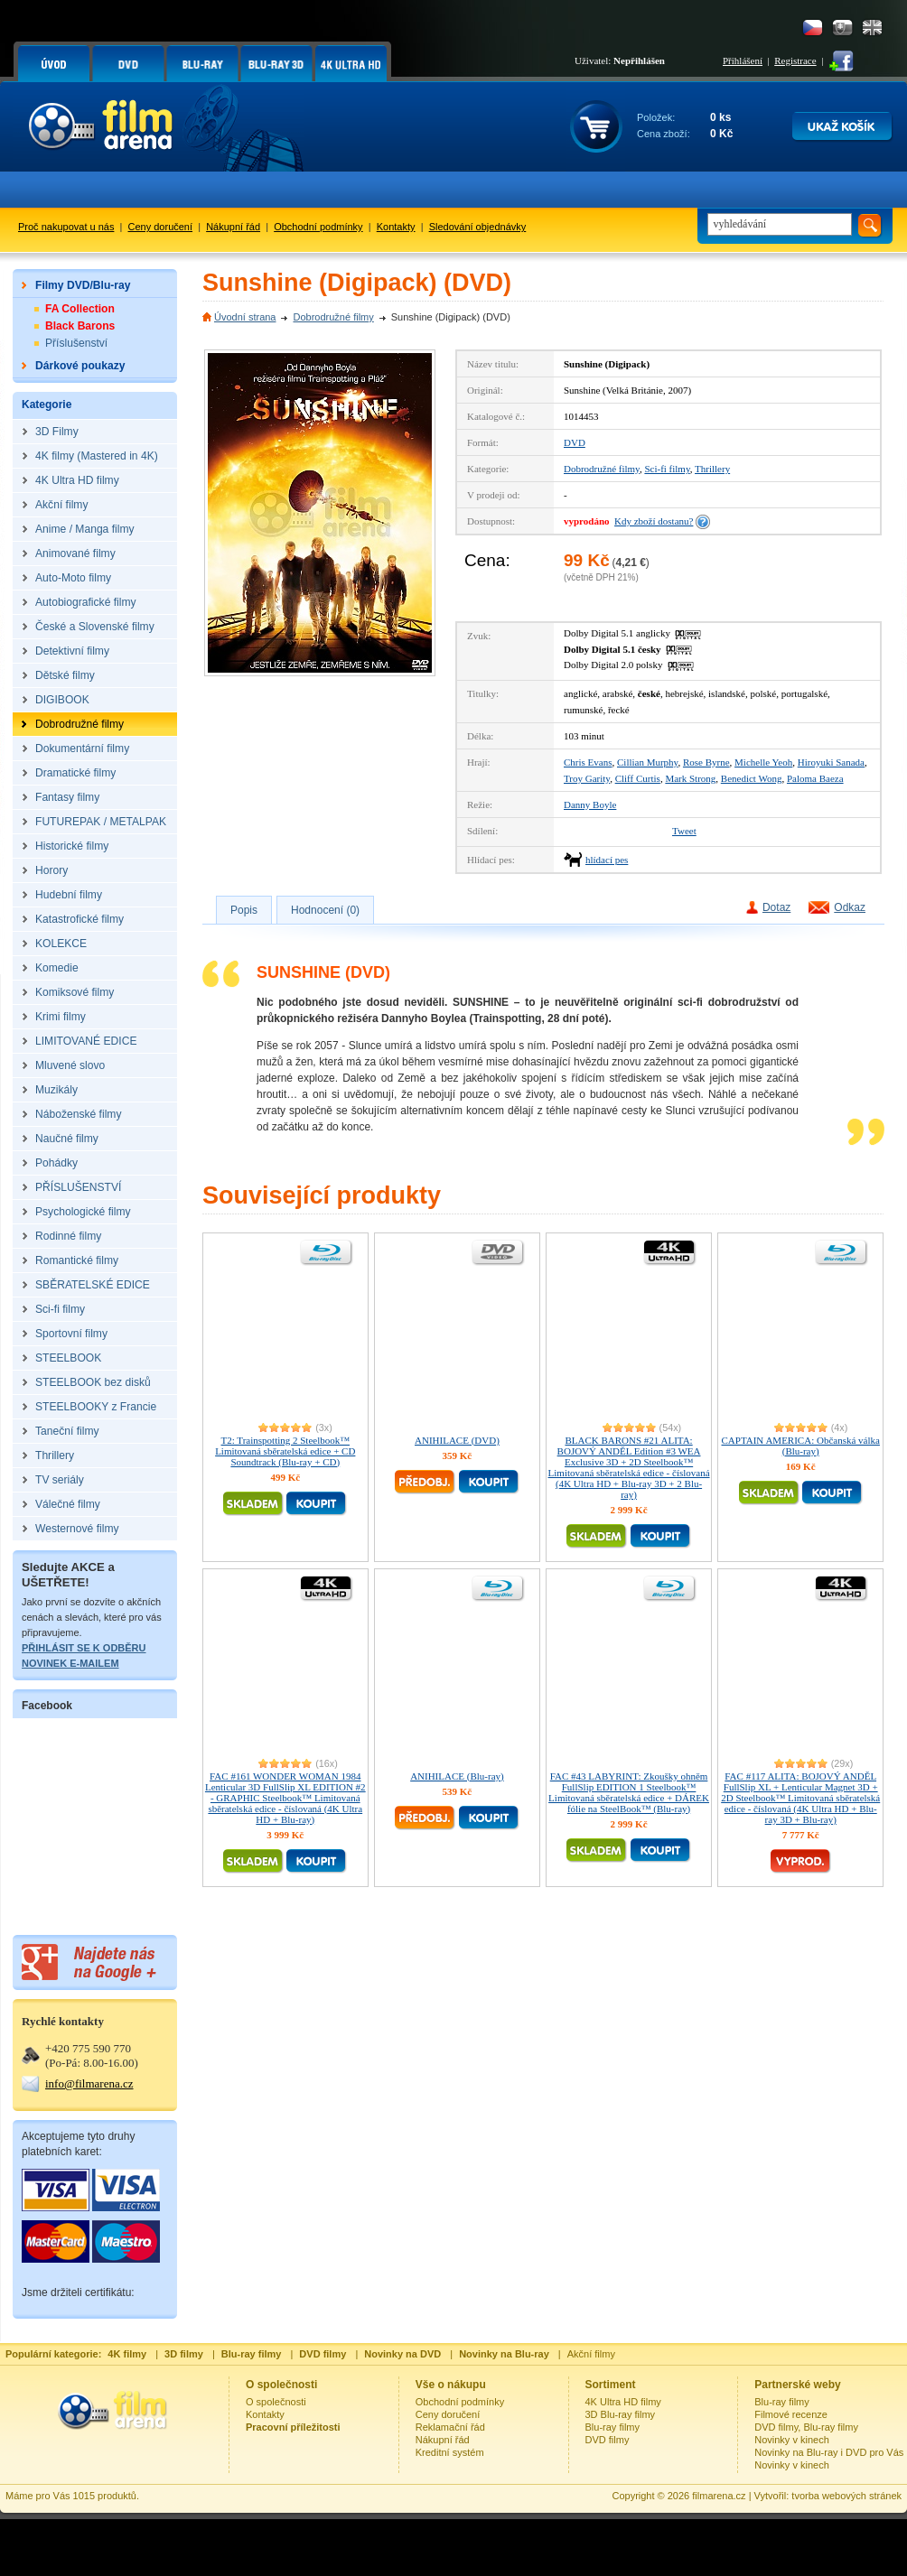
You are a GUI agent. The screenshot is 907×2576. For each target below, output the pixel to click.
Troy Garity (587, 778)
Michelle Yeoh (763, 762)
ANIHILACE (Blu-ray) (457, 1776)
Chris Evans (588, 762)
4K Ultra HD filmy (623, 2401)
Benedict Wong (751, 778)
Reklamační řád (450, 2427)
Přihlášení (742, 60)
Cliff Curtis (637, 778)
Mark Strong (690, 778)
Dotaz (776, 907)
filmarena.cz (718, 2495)
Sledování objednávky (478, 226)
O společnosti (276, 2401)
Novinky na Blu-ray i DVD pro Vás (828, 2452)
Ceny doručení (160, 226)
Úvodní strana (245, 317)
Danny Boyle (590, 804)
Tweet (684, 830)
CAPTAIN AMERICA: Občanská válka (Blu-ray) (801, 1445)
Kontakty (396, 226)
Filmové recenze (791, 2414)
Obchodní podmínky (318, 226)
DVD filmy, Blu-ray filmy (806, 2427)
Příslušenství (76, 343)
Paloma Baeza (815, 778)
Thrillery (712, 468)
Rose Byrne (706, 762)
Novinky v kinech (791, 2439)
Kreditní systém (450, 2452)
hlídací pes (606, 859)
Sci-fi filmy (666, 468)
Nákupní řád (233, 226)
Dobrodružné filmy (333, 317)
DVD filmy (607, 2439)
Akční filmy (591, 2353)
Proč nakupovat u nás (66, 226)
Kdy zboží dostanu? (653, 521)
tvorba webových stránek (846, 2495)
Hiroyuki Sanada (831, 762)
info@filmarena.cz (89, 2083)
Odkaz (849, 907)
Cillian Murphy (647, 762)
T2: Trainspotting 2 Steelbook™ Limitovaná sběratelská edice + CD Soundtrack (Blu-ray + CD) (285, 1451)
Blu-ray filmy (613, 2427)
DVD (574, 442)
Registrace (795, 60)
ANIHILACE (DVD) (457, 1440)
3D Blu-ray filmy (620, 2414)
